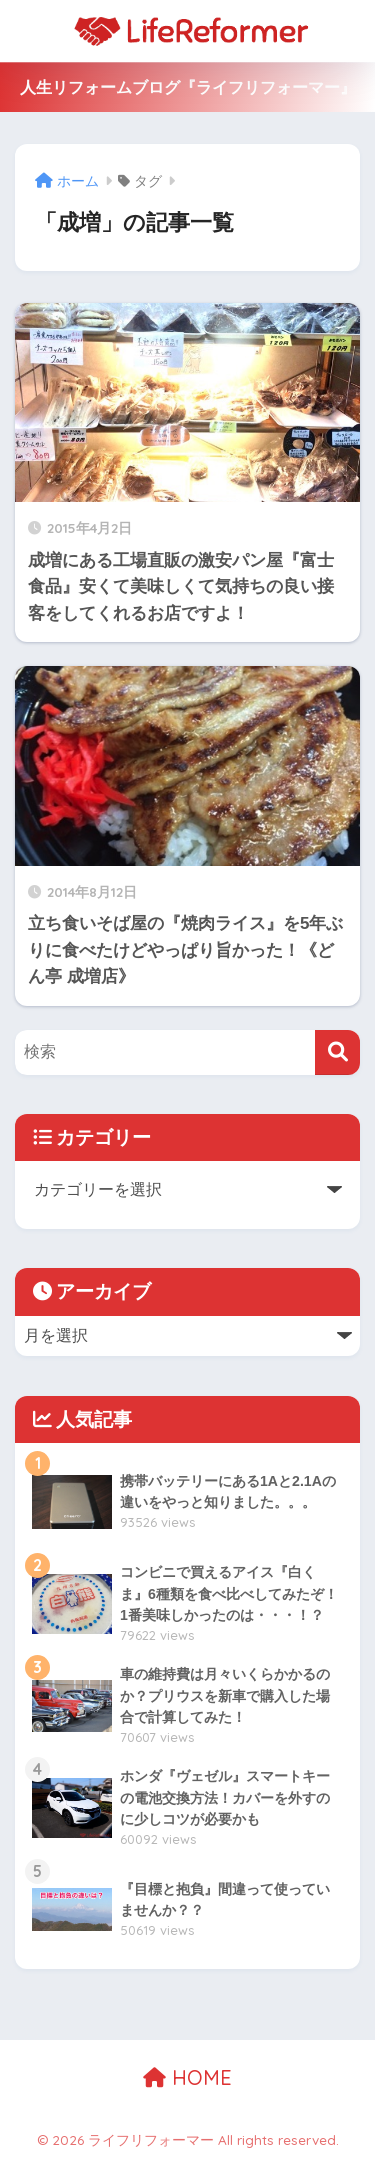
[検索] (337, 1052)
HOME (187, 2077)
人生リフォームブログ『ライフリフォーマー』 (188, 87)
